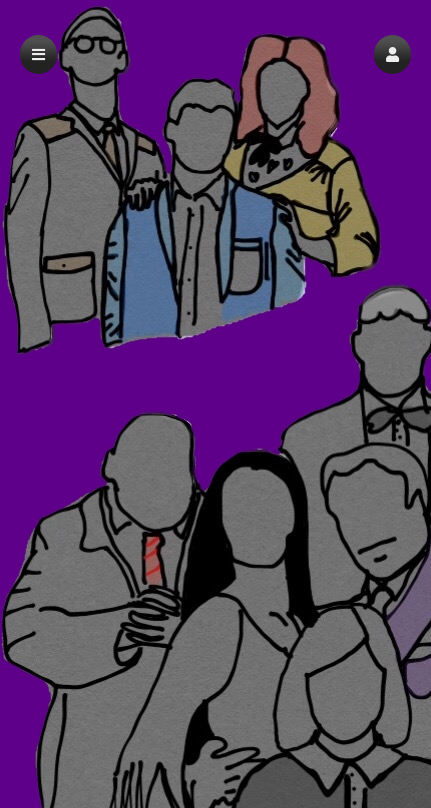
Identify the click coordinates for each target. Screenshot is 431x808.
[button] (392, 54)
